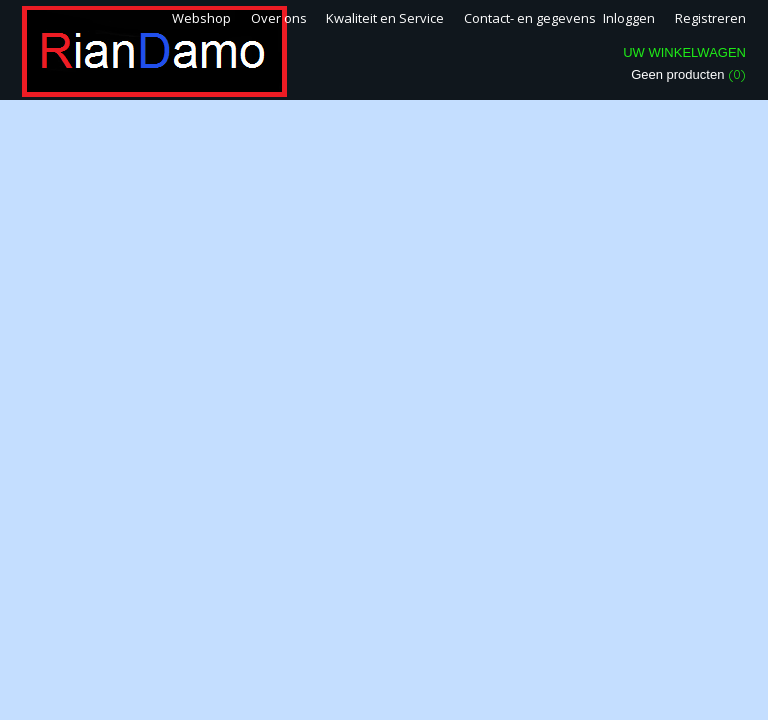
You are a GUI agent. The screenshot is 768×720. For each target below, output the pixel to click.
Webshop (201, 18)
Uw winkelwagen (684, 52)
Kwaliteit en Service (385, 18)
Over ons (279, 18)
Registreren (710, 18)
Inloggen (629, 18)
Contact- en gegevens (530, 18)
